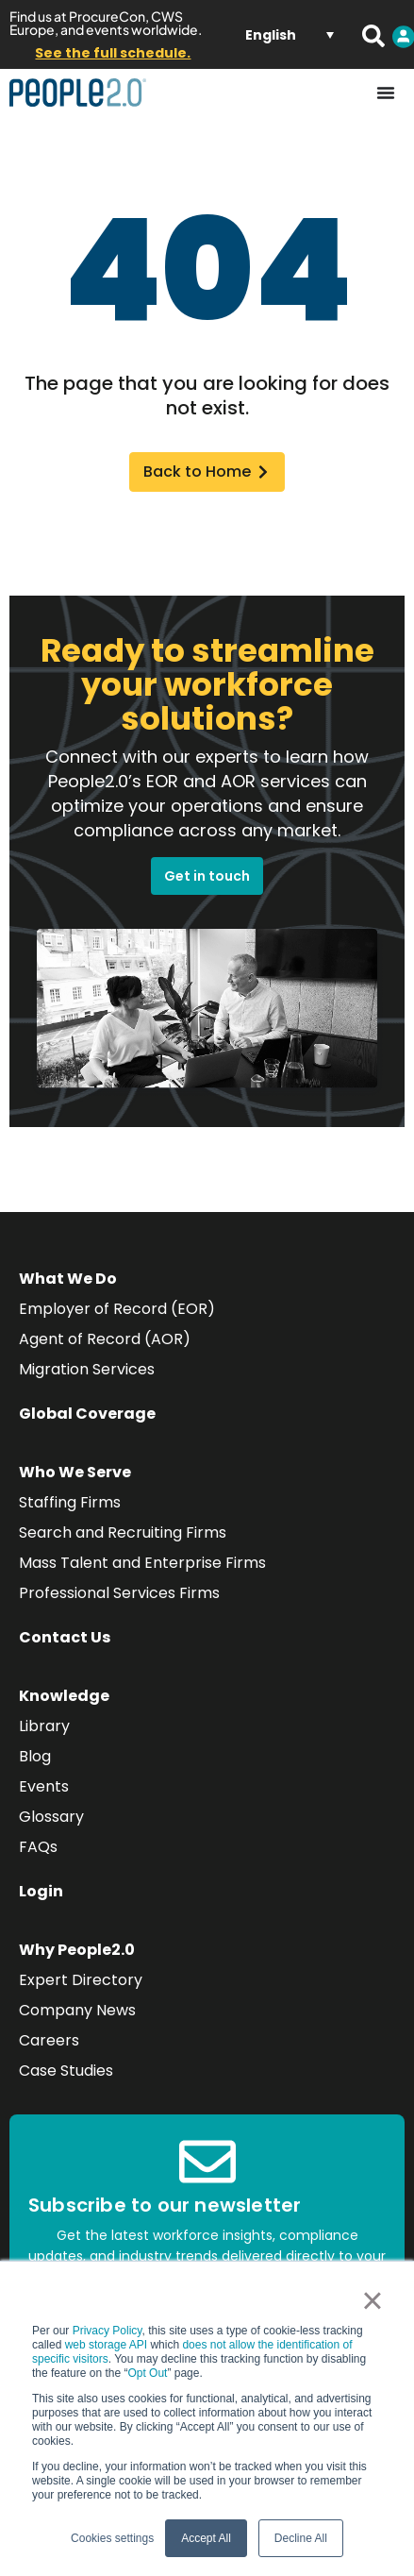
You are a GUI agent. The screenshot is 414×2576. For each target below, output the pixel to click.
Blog (35, 1756)
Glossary (51, 1816)
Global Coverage (87, 1413)
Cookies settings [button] (112, 2538)
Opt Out (147, 2373)
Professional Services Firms (119, 1593)
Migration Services (87, 1369)
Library (44, 1726)
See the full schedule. (112, 52)
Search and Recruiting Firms (122, 1532)
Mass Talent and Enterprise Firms (142, 1563)
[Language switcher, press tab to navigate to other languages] (289, 34)
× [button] (372, 2300)
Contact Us (64, 1637)
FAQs (38, 1847)
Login (41, 1891)
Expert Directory (80, 1980)
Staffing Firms (70, 1502)
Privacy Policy (107, 2330)
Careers (49, 2040)
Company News (77, 2010)
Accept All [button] (206, 2538)
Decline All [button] (300, 2538)
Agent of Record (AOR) (104, 1339)
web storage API (108, 2344)
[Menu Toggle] (385, 92)
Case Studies (66, 2070)
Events (44, 1786)
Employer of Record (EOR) (117, 1309)
